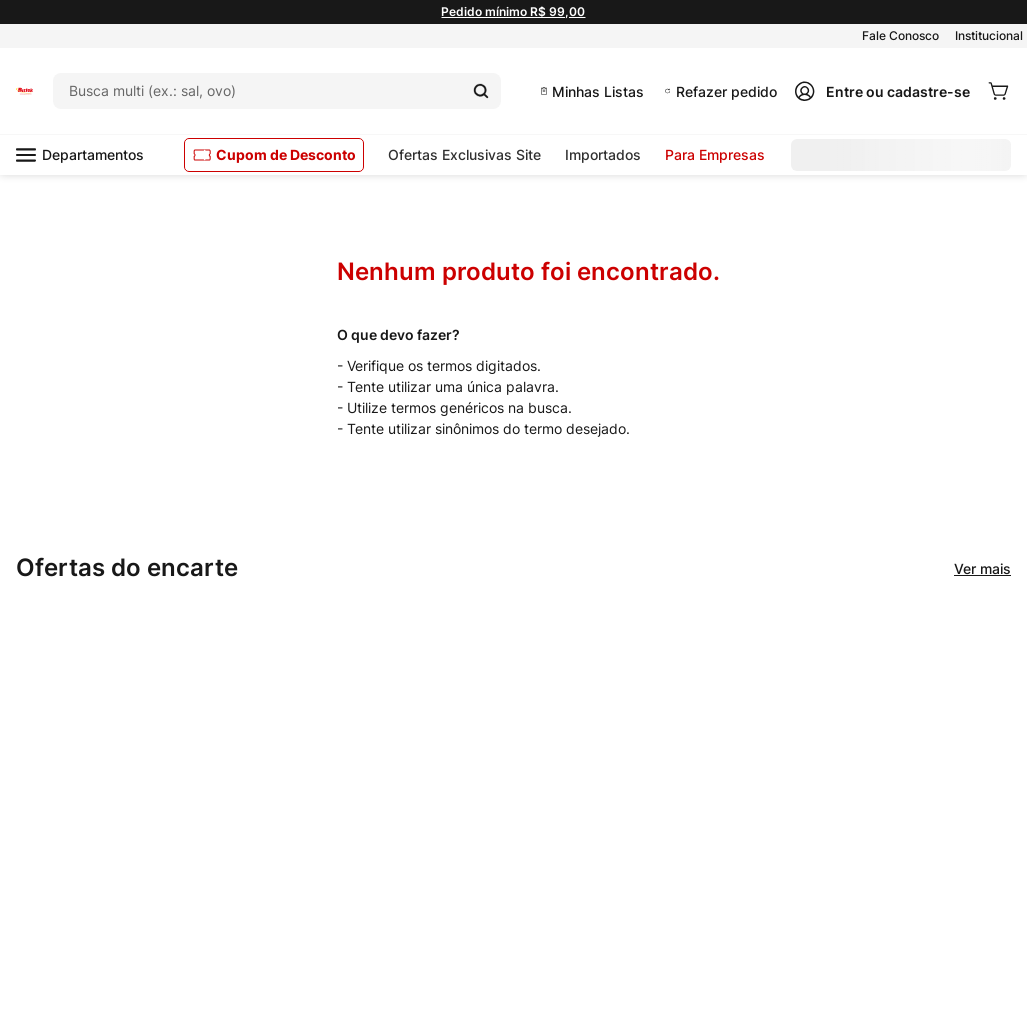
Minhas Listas (598, 91)
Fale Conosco (900, 35)
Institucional (989, 35)
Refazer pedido (726, 91)
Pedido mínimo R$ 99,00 (513, 11)
